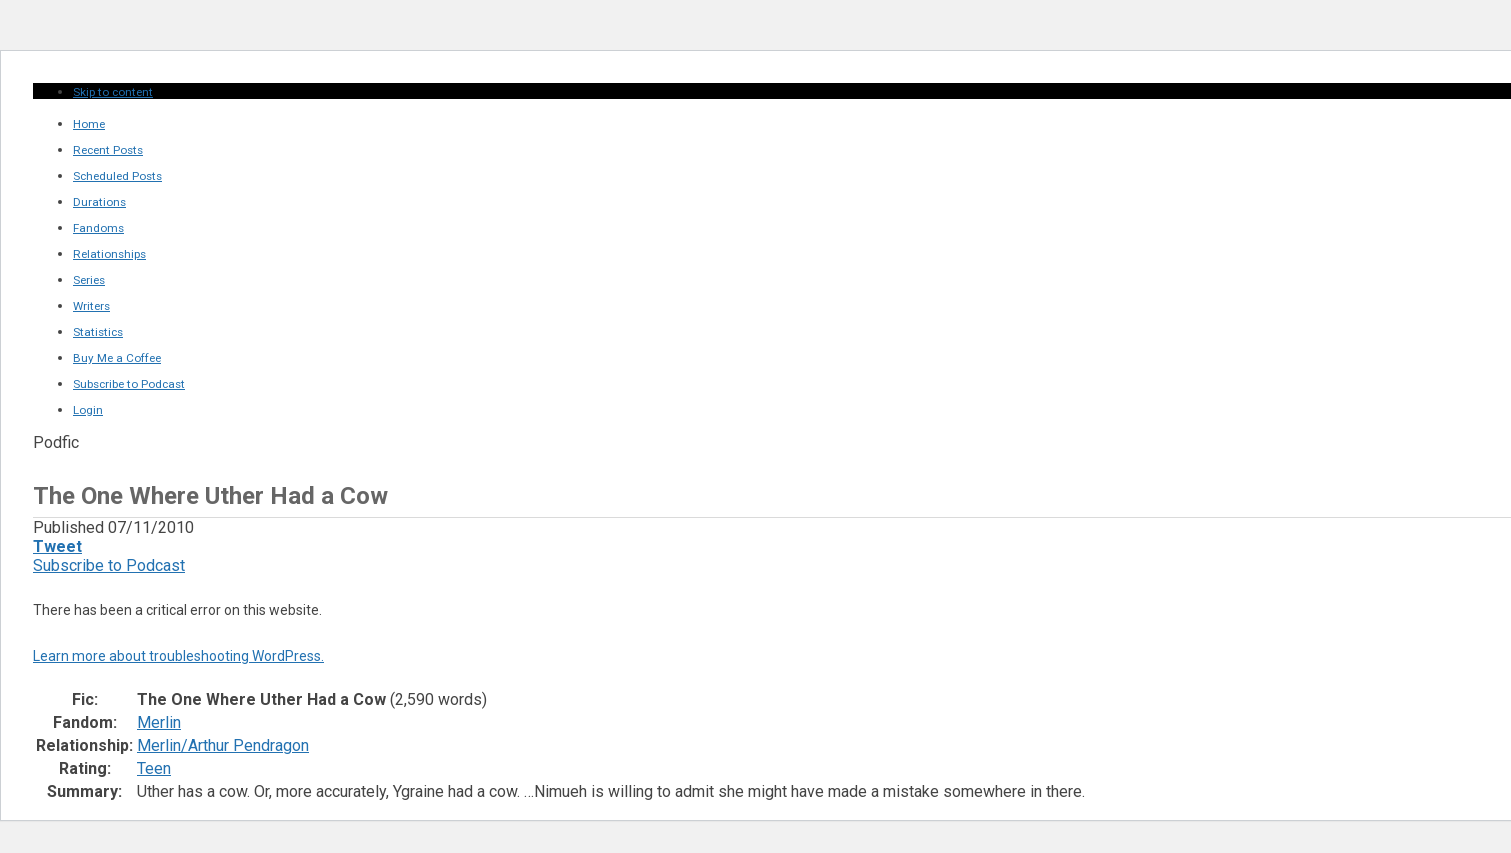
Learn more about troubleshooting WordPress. (178, 656)
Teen (154, 768)
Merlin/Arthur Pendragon (223, 745)
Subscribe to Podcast (109, 565)
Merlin (159, 722)
